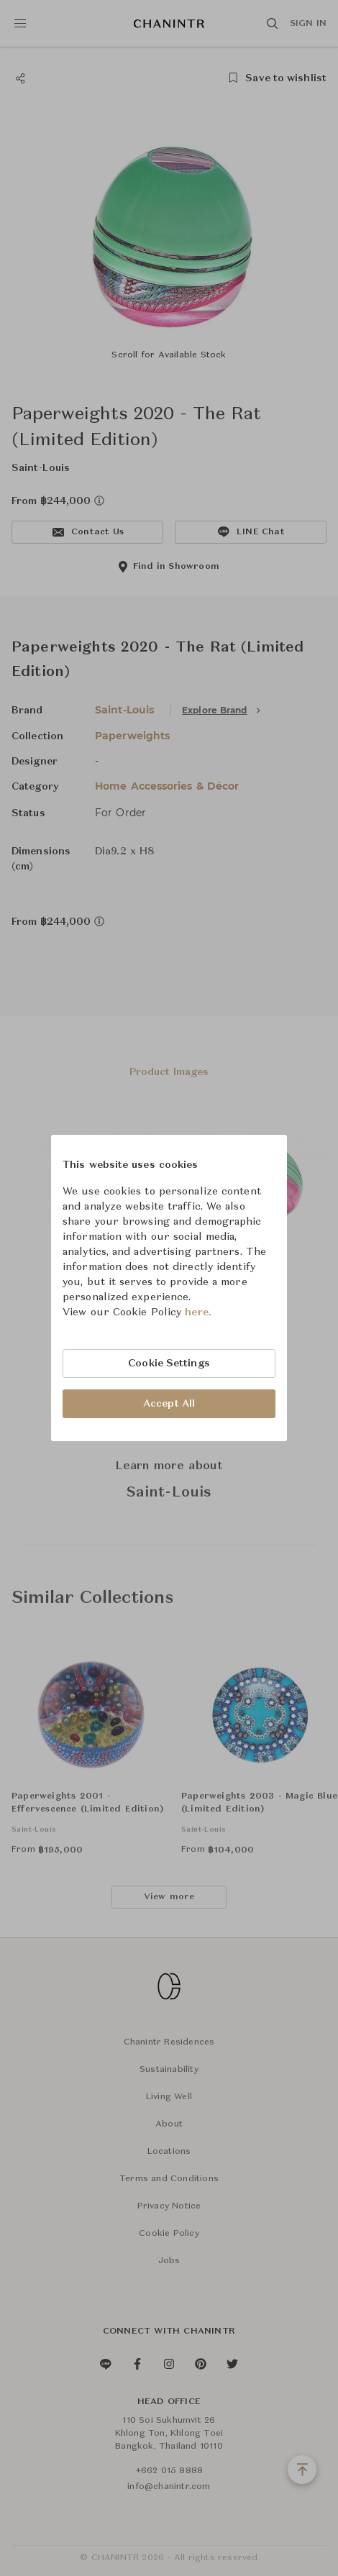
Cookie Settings (169, 1363)
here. (198, 1312)
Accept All (169, 1404)
